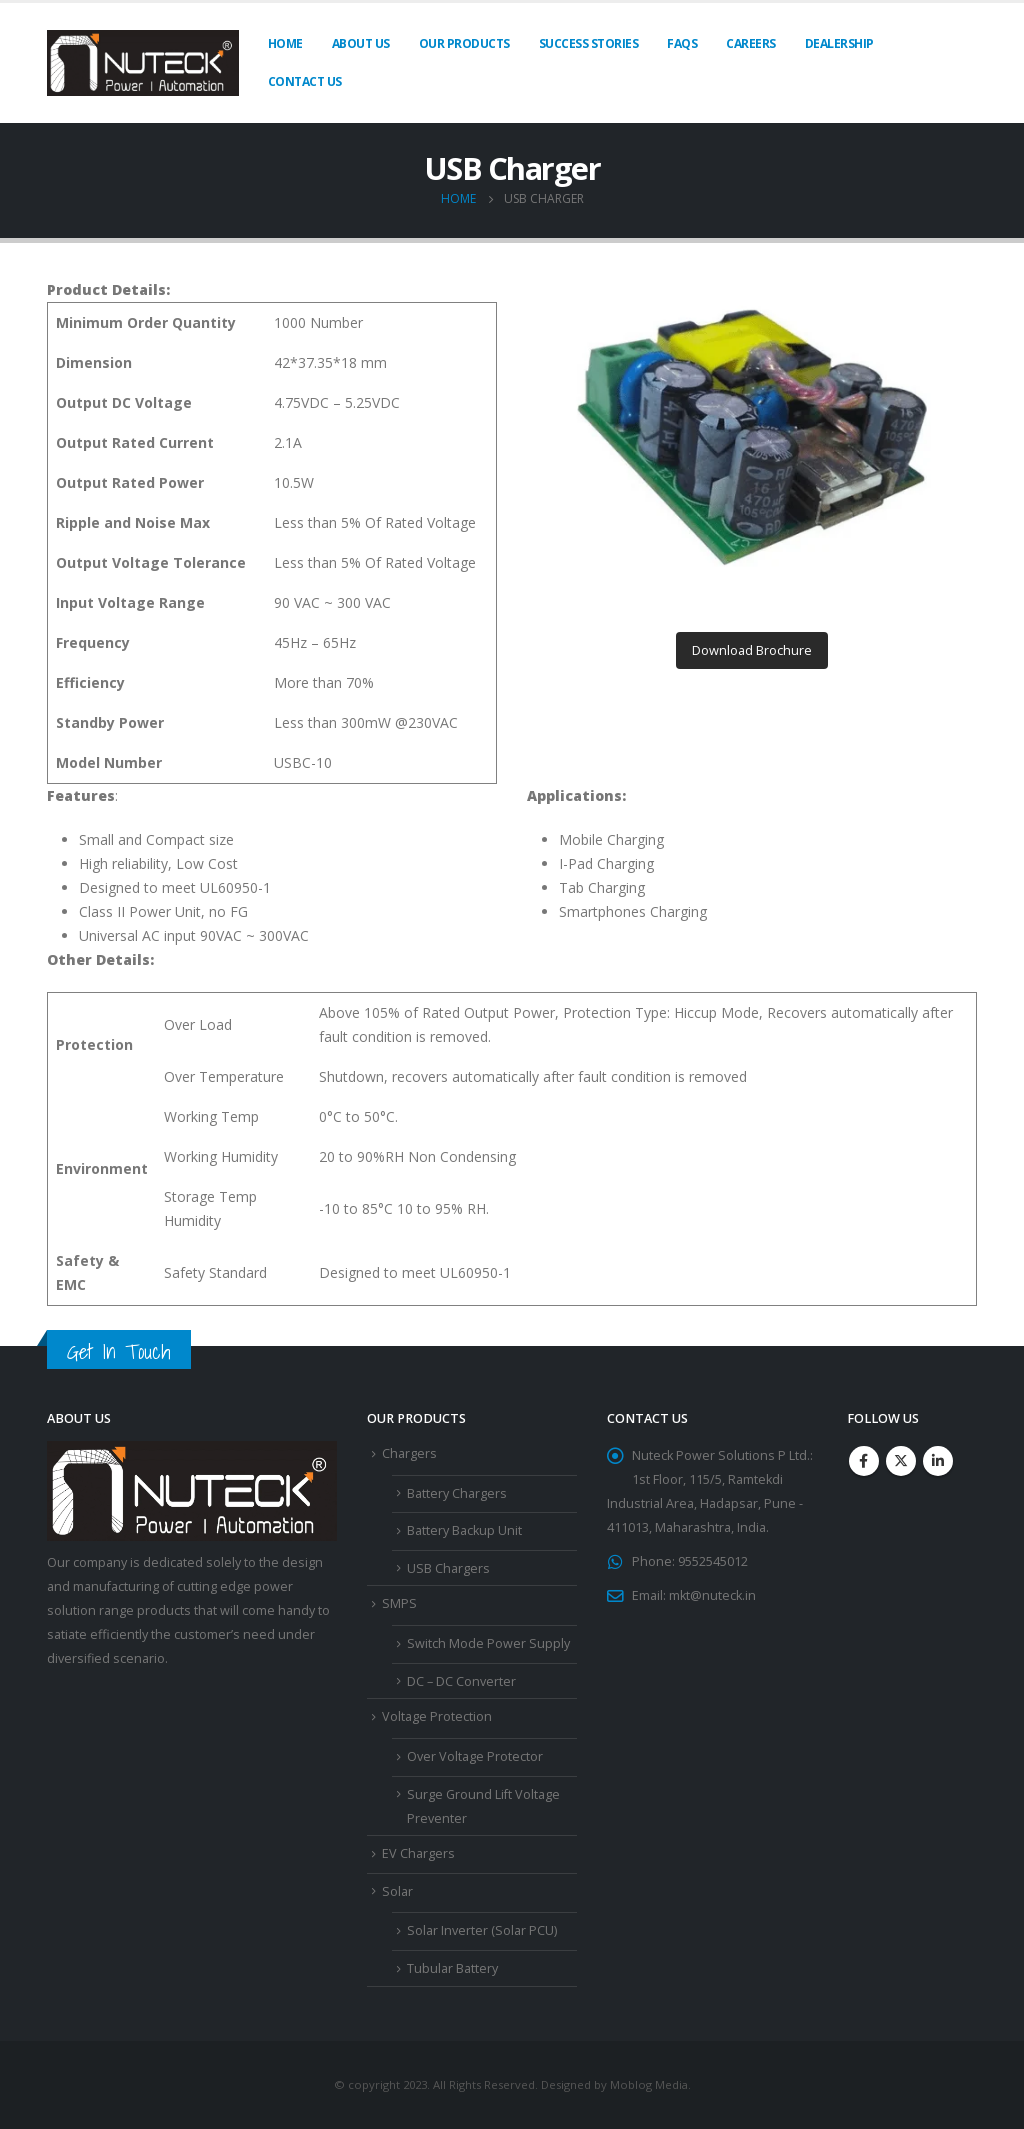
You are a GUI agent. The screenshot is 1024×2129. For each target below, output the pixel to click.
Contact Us (305, 81)
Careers (751, 43)
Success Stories (589, 43)
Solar (397, 1891)
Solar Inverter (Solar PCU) (482, 1930)
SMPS (399, 1603)
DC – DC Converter (461, 1681)
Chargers (409, 1453)
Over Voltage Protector (475, 1756)
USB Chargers (448, 1568)
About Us (361, 43)
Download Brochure (752, 650)
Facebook (864, 1461)
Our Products (464, 43)
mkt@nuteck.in (712, 1595)
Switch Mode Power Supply (488, 1643)
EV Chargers (418, 1853)
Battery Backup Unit (464, 1530)
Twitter (901, 1461)
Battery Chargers (457, 1493)
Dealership (839, 43)
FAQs (682, 43)
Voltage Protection (437, 1716)
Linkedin (938, 1461)
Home (285, 43)
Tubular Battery (452, 1968)
